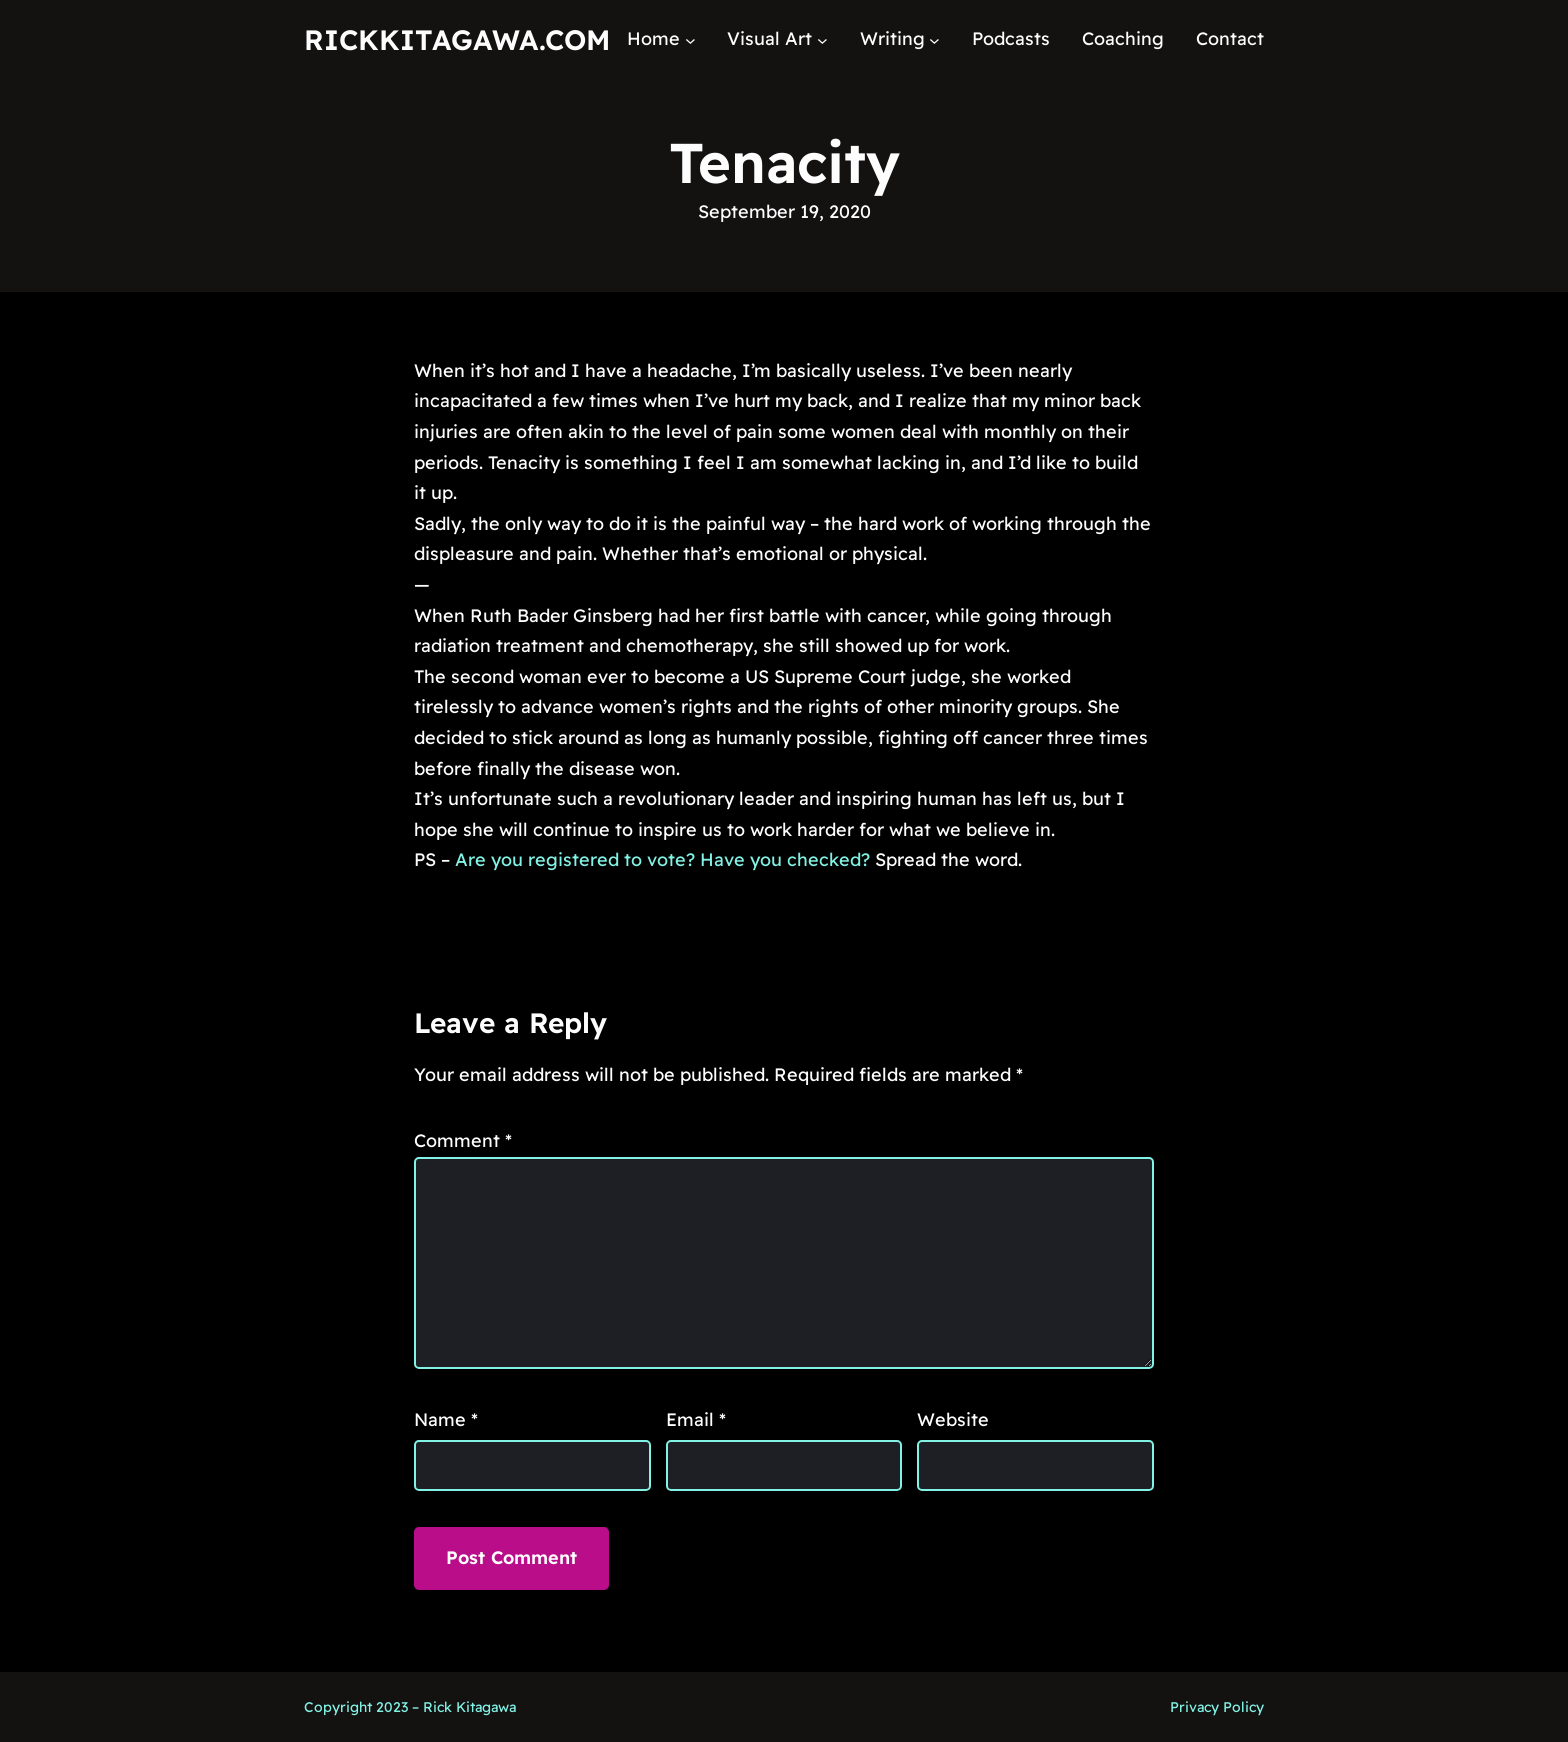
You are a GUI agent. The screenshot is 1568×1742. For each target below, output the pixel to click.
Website (953, 1419)
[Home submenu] (690, 39)
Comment (463, 1140)
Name (446, 1419)
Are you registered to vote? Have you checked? (662, 859)
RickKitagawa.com (457, 39)
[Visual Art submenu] (822, 39)
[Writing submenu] (934, 39)
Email (696, 1419)
